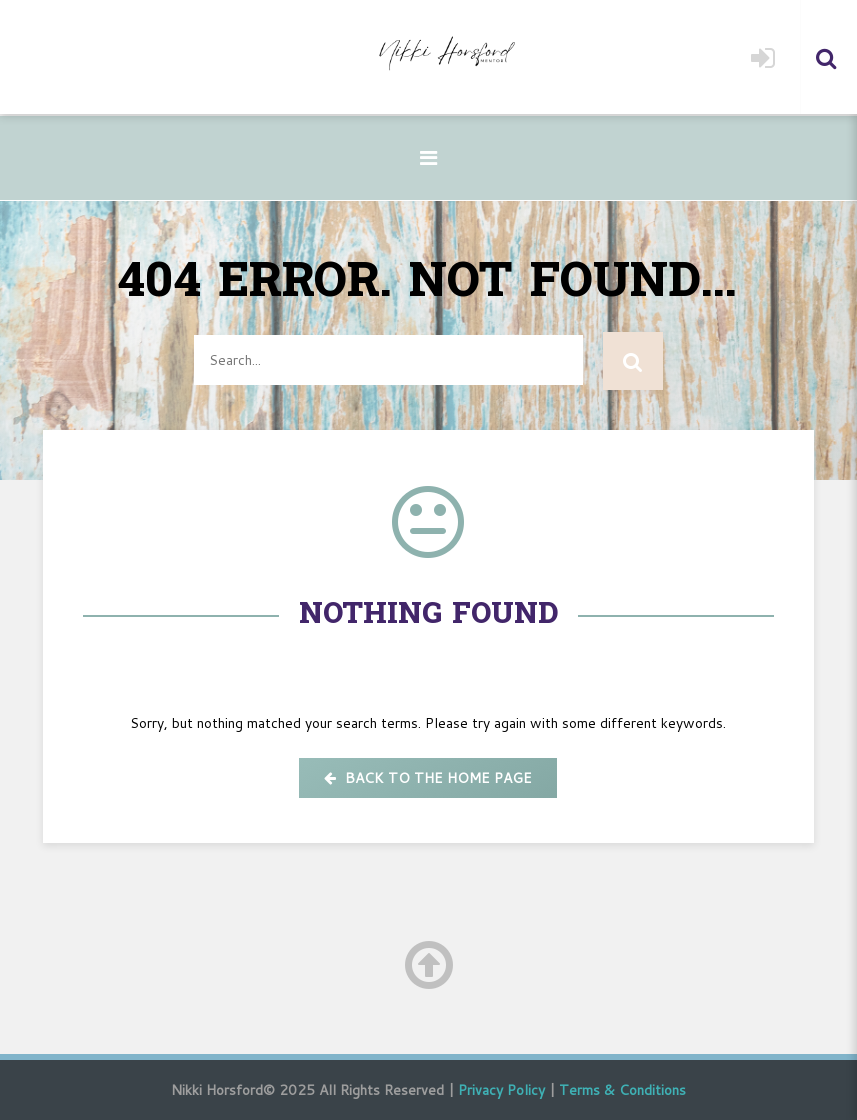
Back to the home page (428, 778)
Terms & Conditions (622, 1090)
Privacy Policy (501, 1090)
